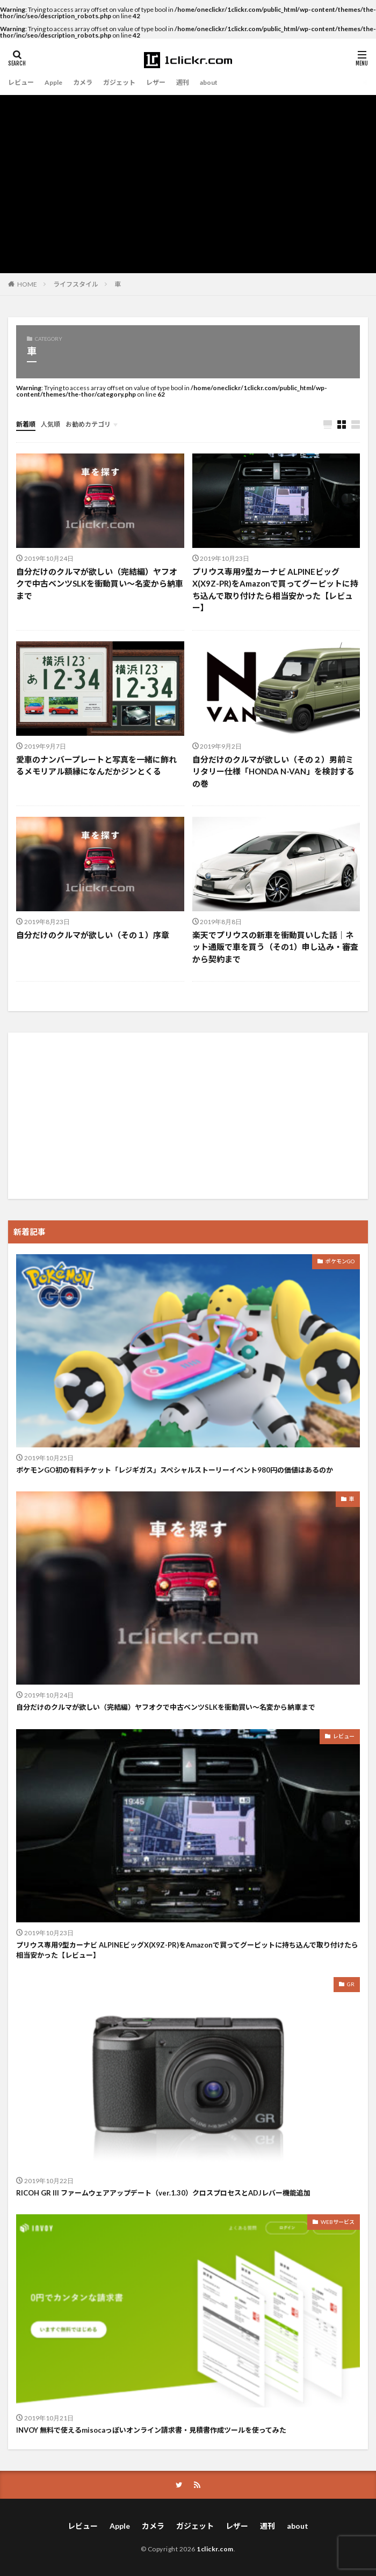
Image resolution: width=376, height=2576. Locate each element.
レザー (155, 82)
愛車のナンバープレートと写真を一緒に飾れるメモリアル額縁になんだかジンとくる (96, 766)
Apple (53, 82)
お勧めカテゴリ (88, 424)
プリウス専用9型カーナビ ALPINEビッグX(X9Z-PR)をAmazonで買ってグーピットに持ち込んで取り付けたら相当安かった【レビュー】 (275, 590)
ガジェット (119, 82)
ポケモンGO (340, 1261)
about (209, 82)
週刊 (182, 82)
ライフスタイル (75, 284)
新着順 (25, 424)
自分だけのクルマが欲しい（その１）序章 (92, 935)
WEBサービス (338, 2222)
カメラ (82, 82)
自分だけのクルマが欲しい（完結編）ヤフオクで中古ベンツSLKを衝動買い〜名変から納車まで (99, 584)
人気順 (50, 424)
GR (351, 1984)
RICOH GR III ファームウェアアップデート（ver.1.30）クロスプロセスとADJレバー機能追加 (163, 2193)
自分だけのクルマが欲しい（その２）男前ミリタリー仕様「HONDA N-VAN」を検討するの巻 (273, 771)
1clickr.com (215, 2549)
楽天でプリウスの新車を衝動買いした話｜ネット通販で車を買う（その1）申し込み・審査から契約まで (275, 947)
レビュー (21, 82)
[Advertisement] (188, 175)
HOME (27, 284)
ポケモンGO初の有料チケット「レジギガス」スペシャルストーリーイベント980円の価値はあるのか (174, 1470)
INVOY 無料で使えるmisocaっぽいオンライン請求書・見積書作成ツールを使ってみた (151, 2430)
